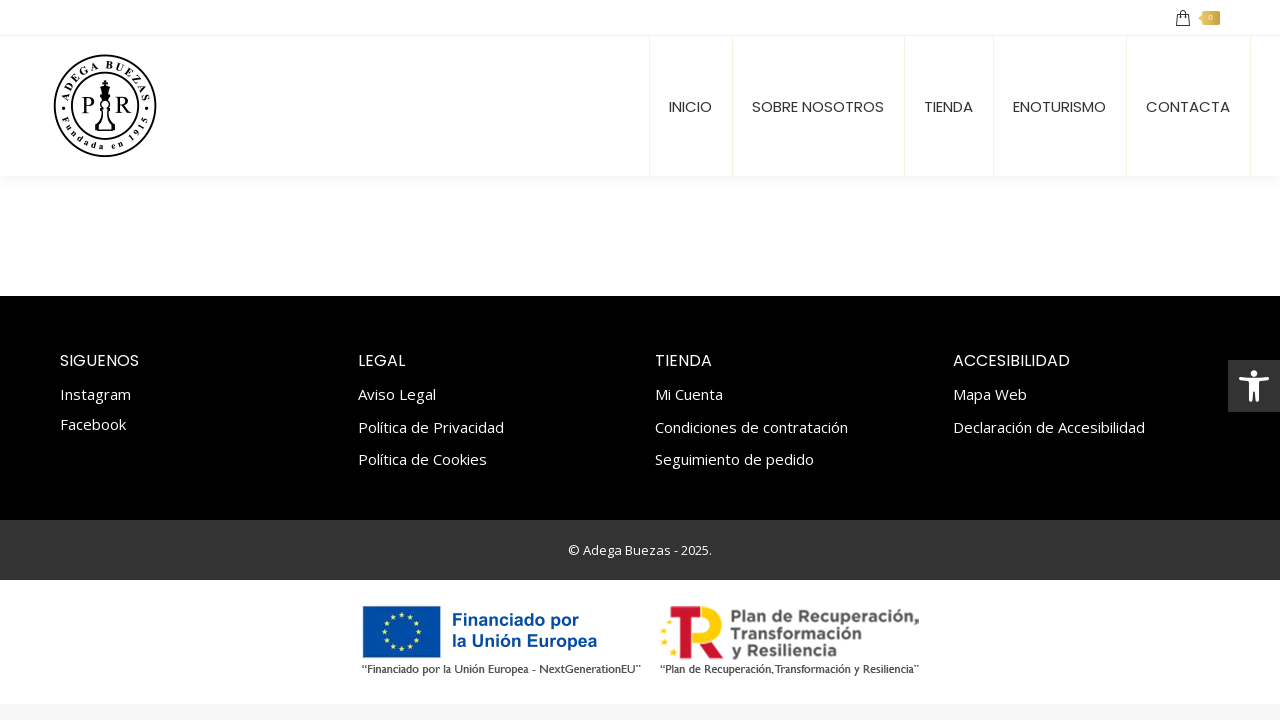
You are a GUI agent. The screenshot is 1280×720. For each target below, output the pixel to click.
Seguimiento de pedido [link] (734, 459)
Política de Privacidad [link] (431, 427)
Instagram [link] (95, 394)
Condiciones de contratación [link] (751, 427)
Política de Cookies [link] (422, 459)
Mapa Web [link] (990, 394)
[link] (1254, 386)
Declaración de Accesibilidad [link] (1049, 427)
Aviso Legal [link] (397, 394)
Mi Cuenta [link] (689, 394)
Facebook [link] (93, 424)
